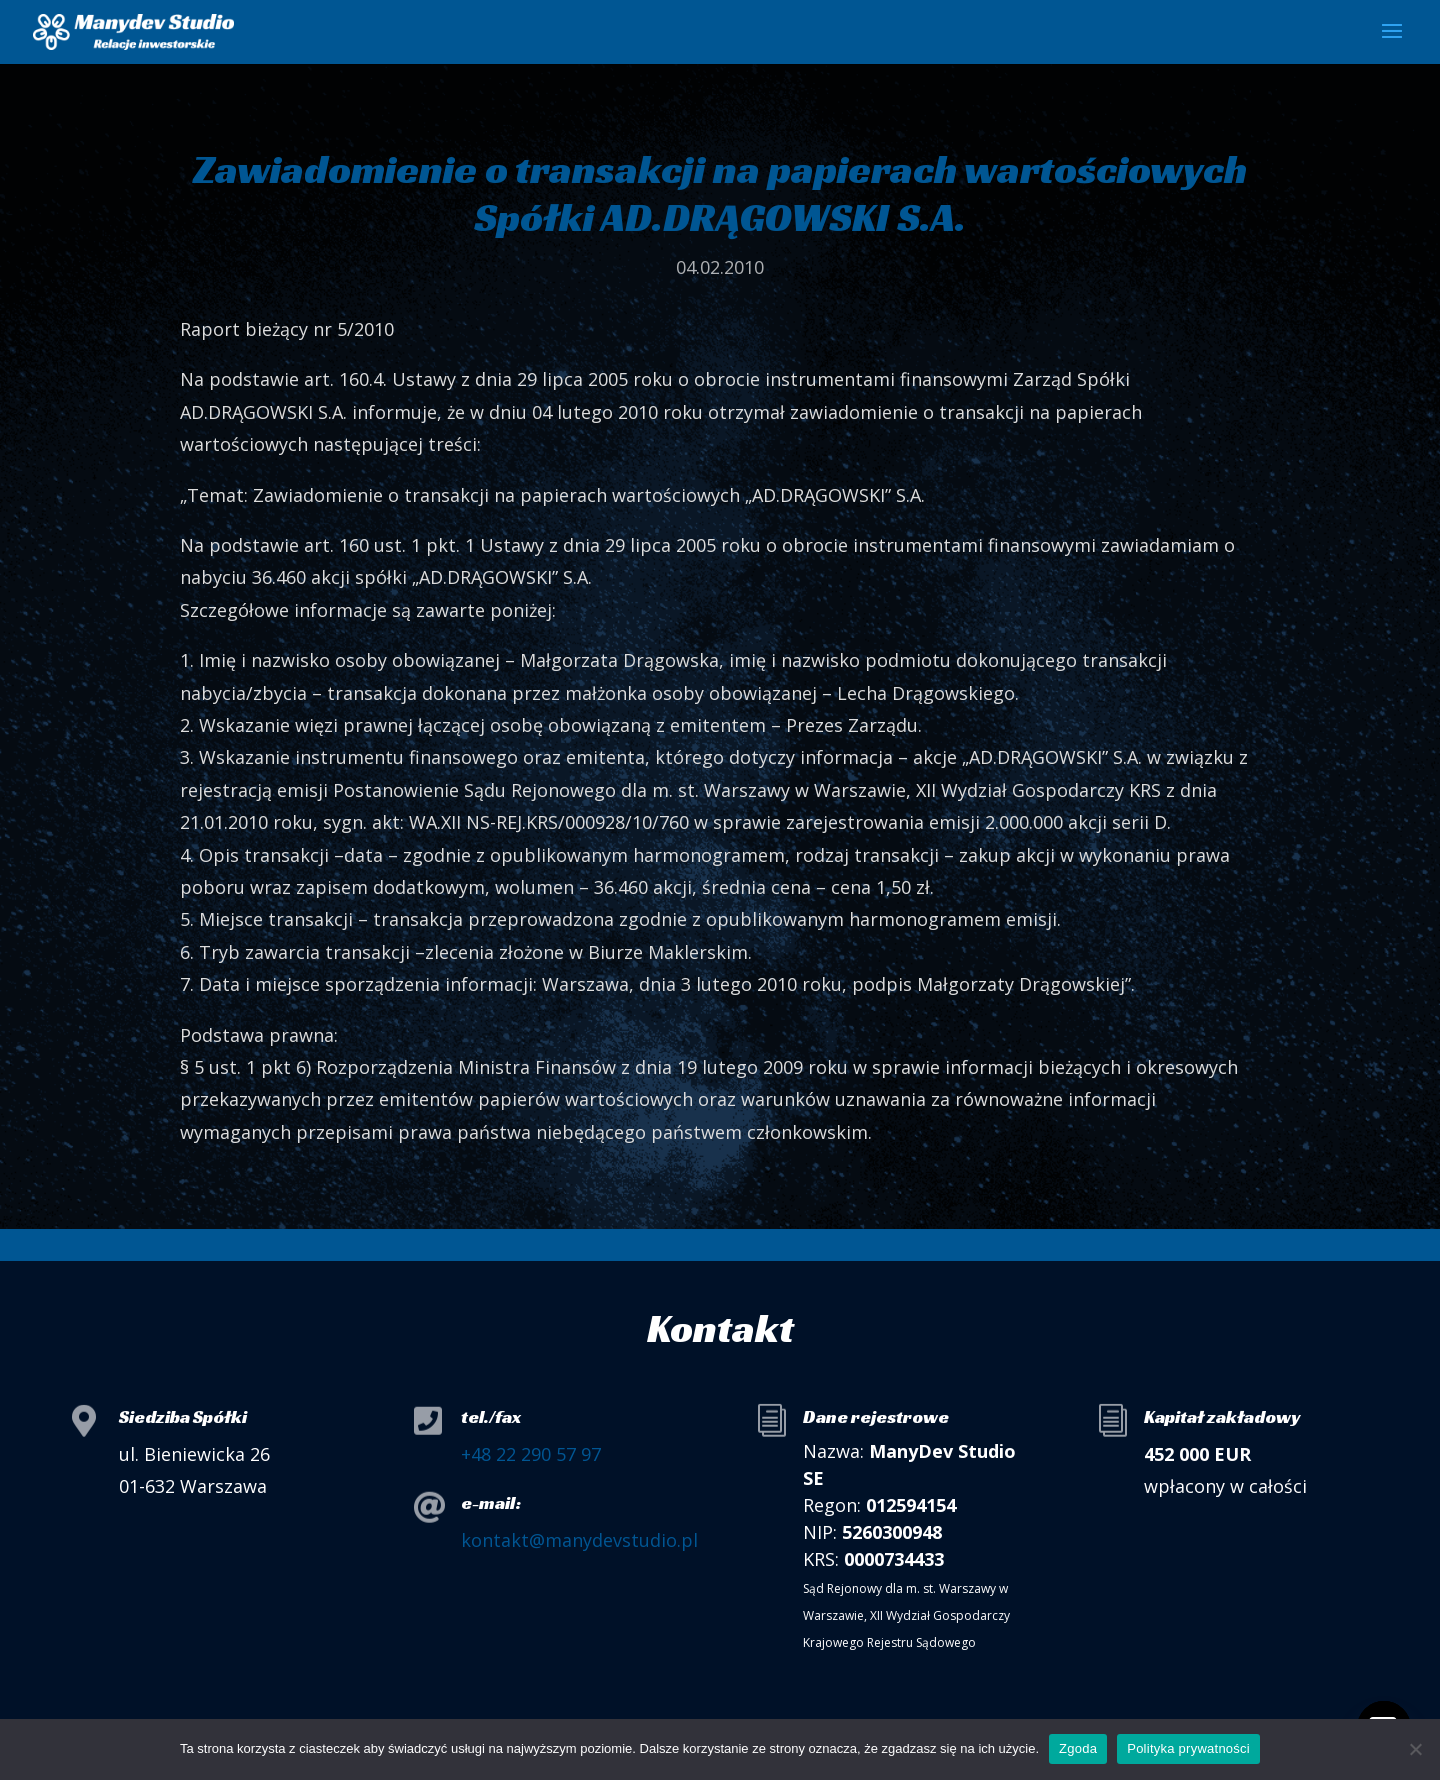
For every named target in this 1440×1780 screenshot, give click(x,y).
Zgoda (1078, 1748)
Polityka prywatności (1188, 1748)
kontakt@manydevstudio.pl (579, 1540)
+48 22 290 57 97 (531, 1454)
